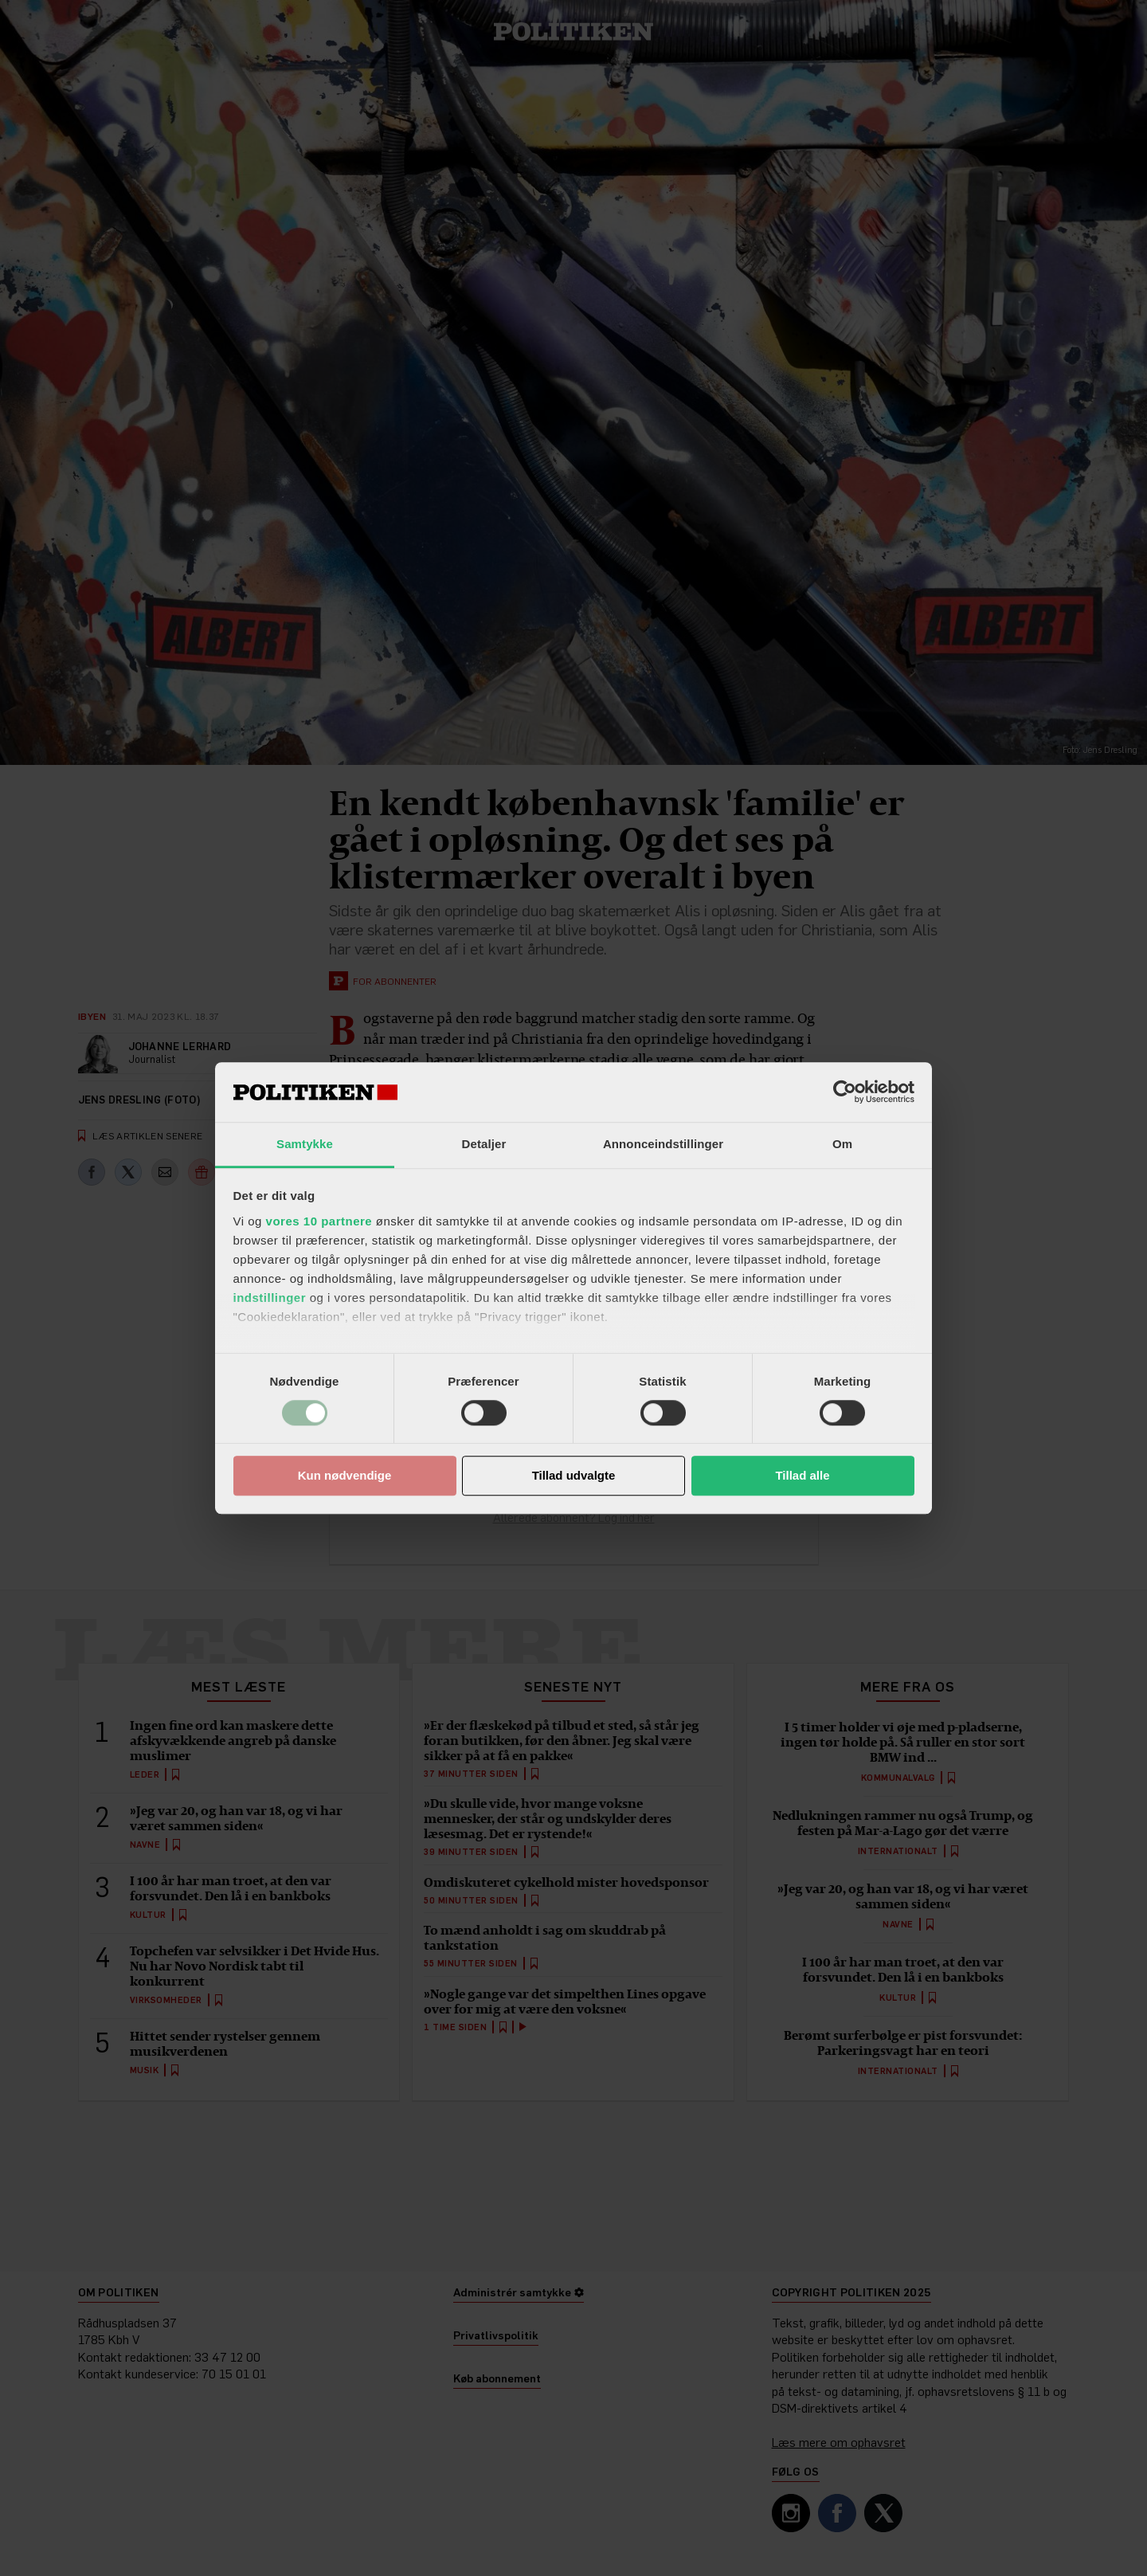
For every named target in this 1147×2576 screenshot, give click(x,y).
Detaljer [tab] (484, 1144)
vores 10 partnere (319, 1221)
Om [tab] (842, 1144)
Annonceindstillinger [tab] (663, 1144)
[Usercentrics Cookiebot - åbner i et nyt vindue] (844, 1092)
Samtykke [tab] (304, 1144)
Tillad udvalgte (574, 1476)
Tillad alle (802, 1476)
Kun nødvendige (345, 1476)
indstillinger (270, 1297)
